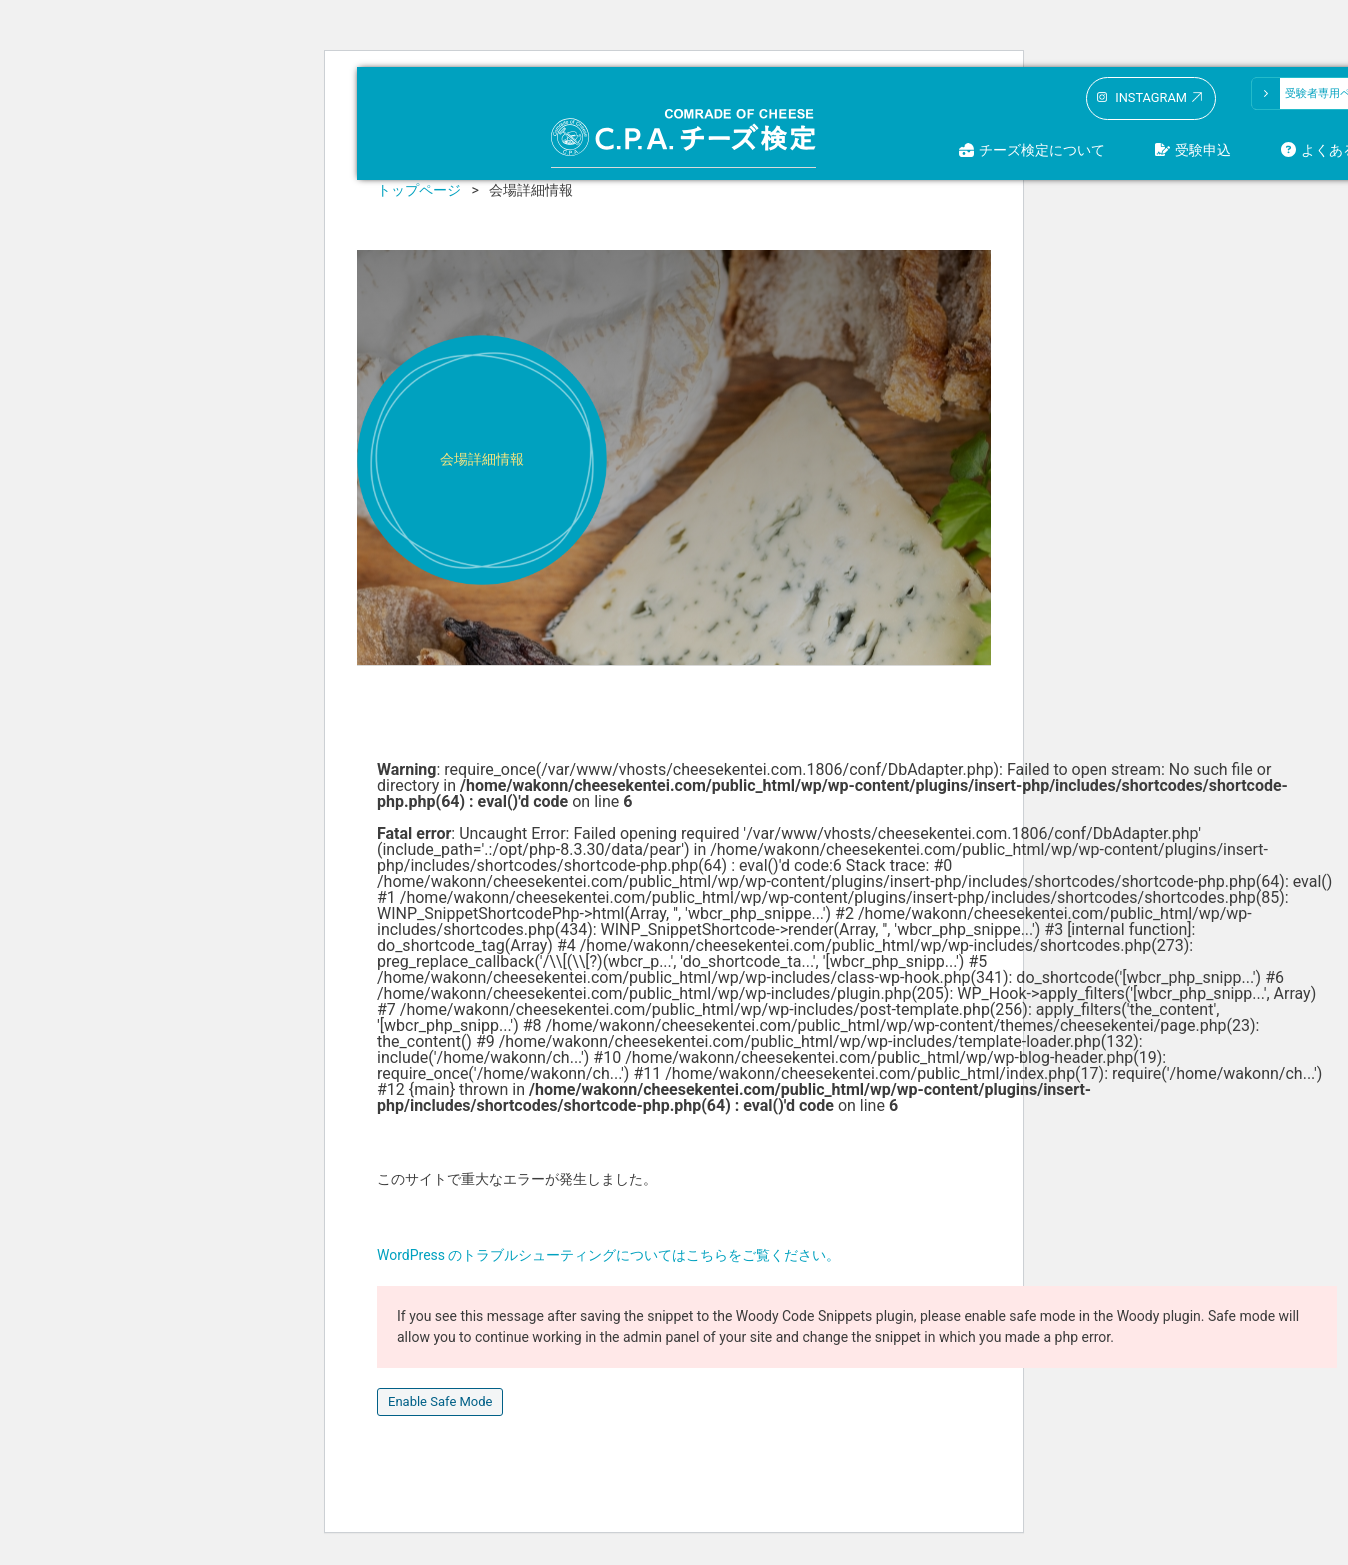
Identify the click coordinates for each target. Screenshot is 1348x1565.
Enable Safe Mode (440, 1401)
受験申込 (1203, 150)
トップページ (419, 190)
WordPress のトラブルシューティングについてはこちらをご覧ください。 (609, 1255)
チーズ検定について (1042, 150)
